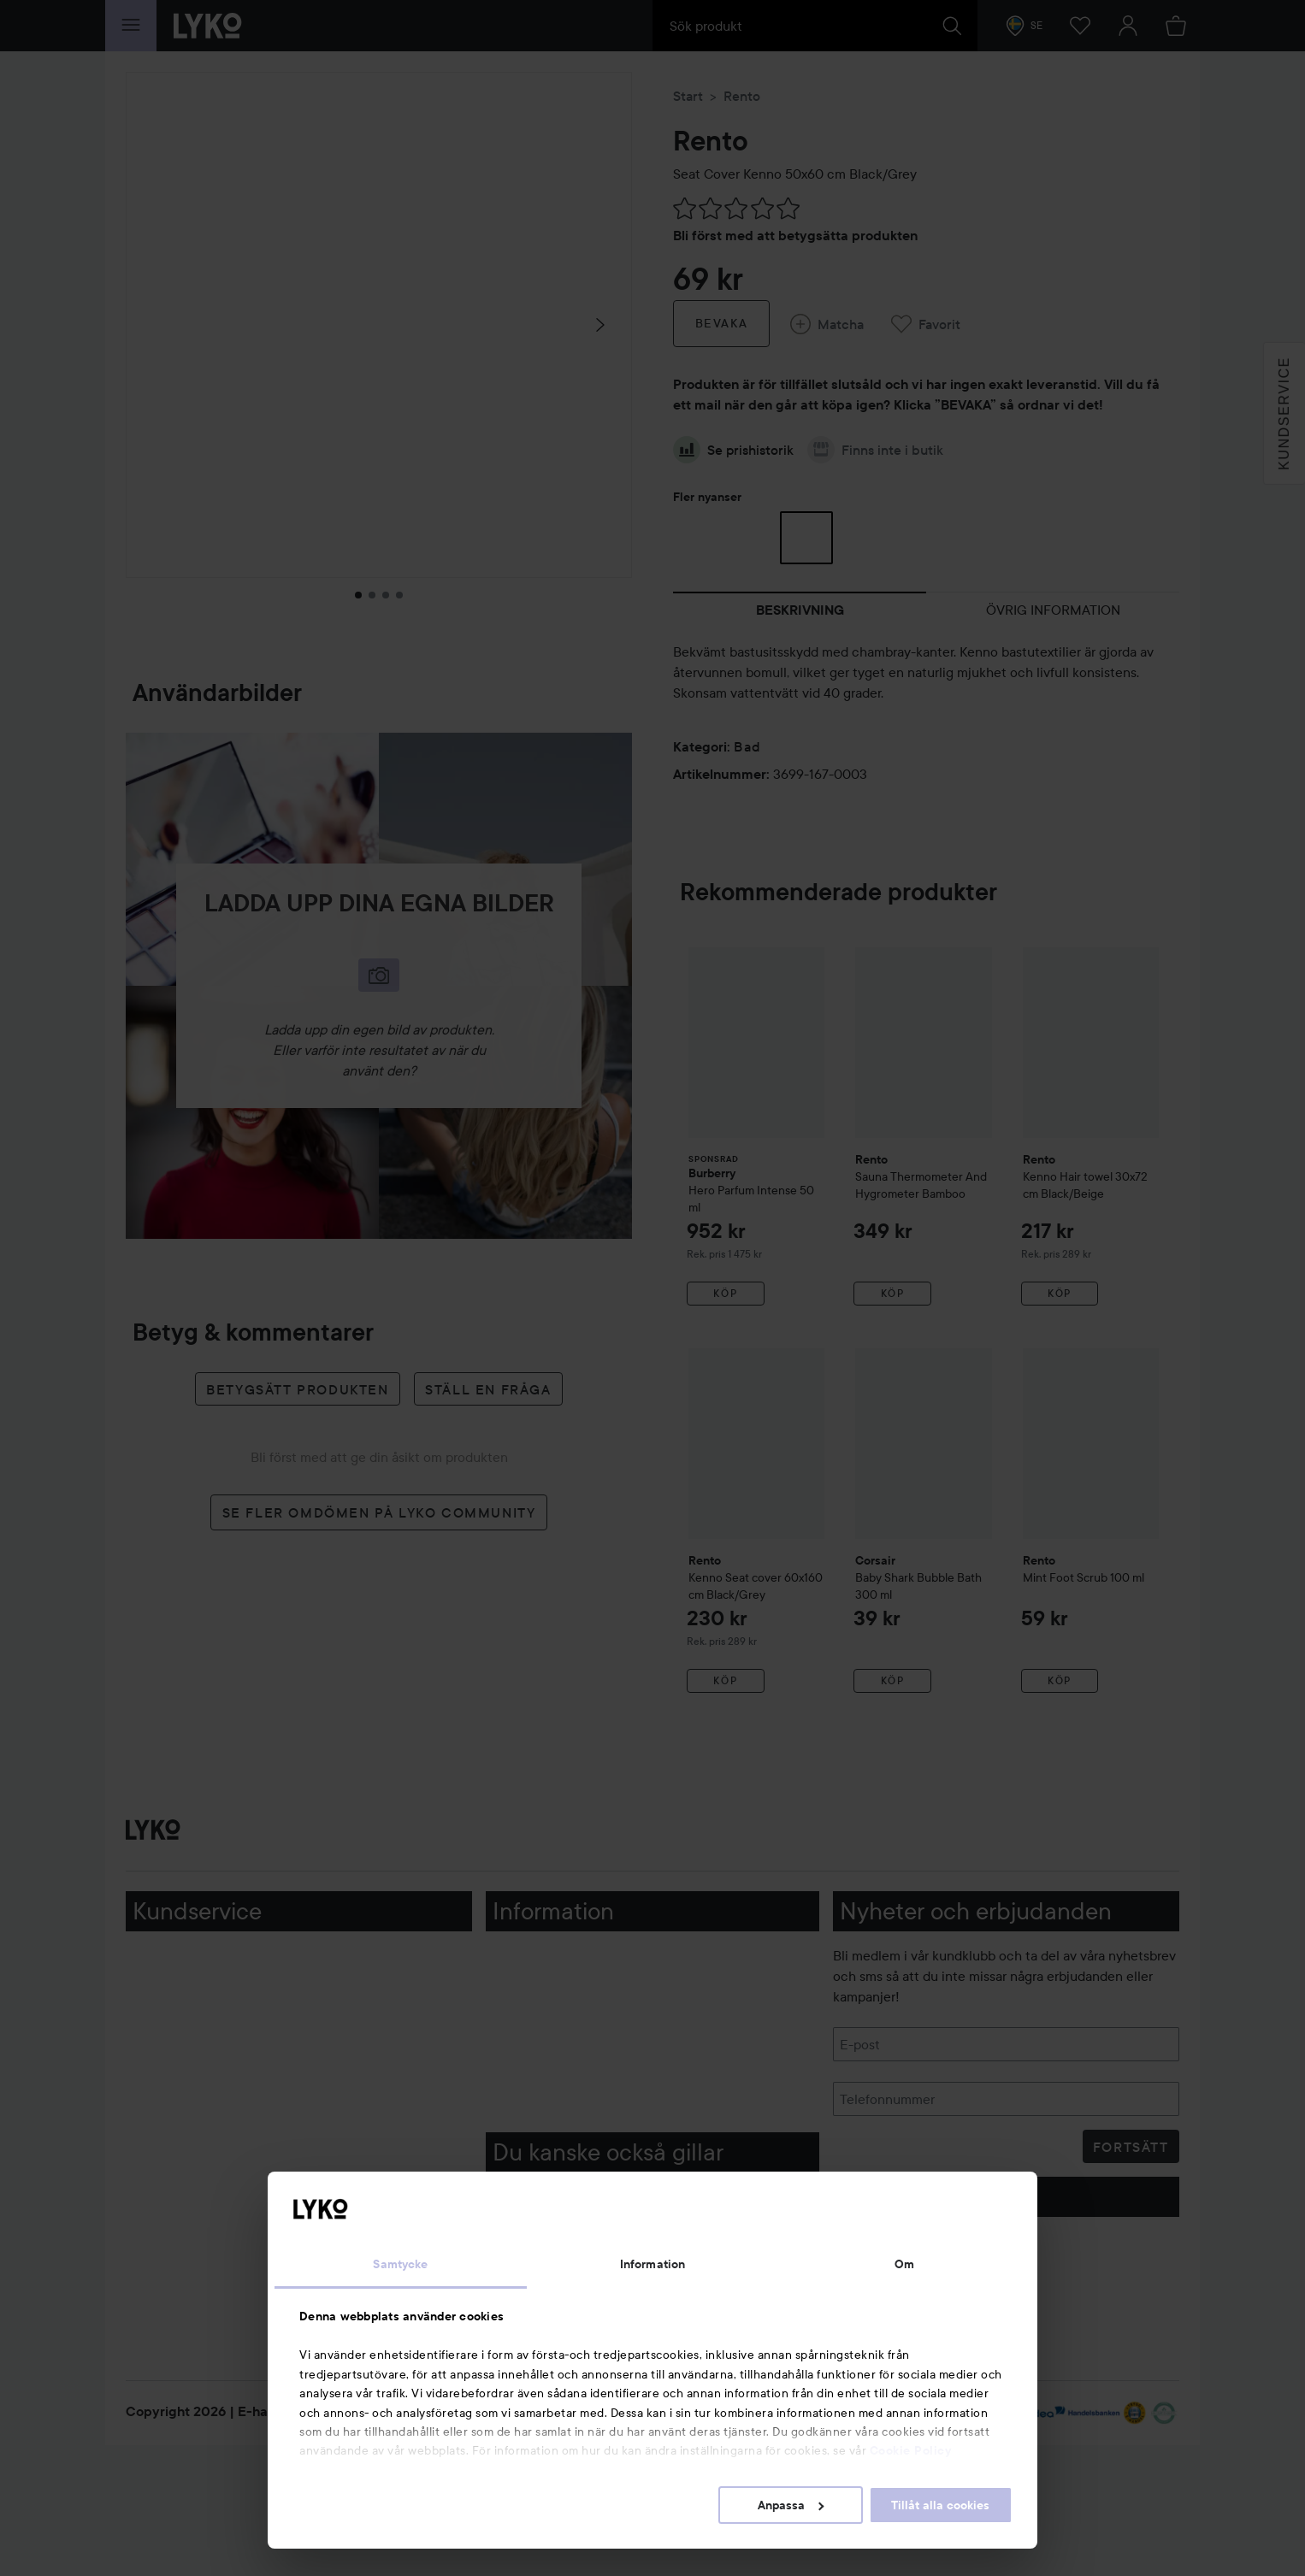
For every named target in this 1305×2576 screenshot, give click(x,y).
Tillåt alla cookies (940, 2505)
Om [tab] (904, 2264)
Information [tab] (652, 2264)
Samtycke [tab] (400, 2264)
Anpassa (791, 2505)
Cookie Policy (911, 2450)
